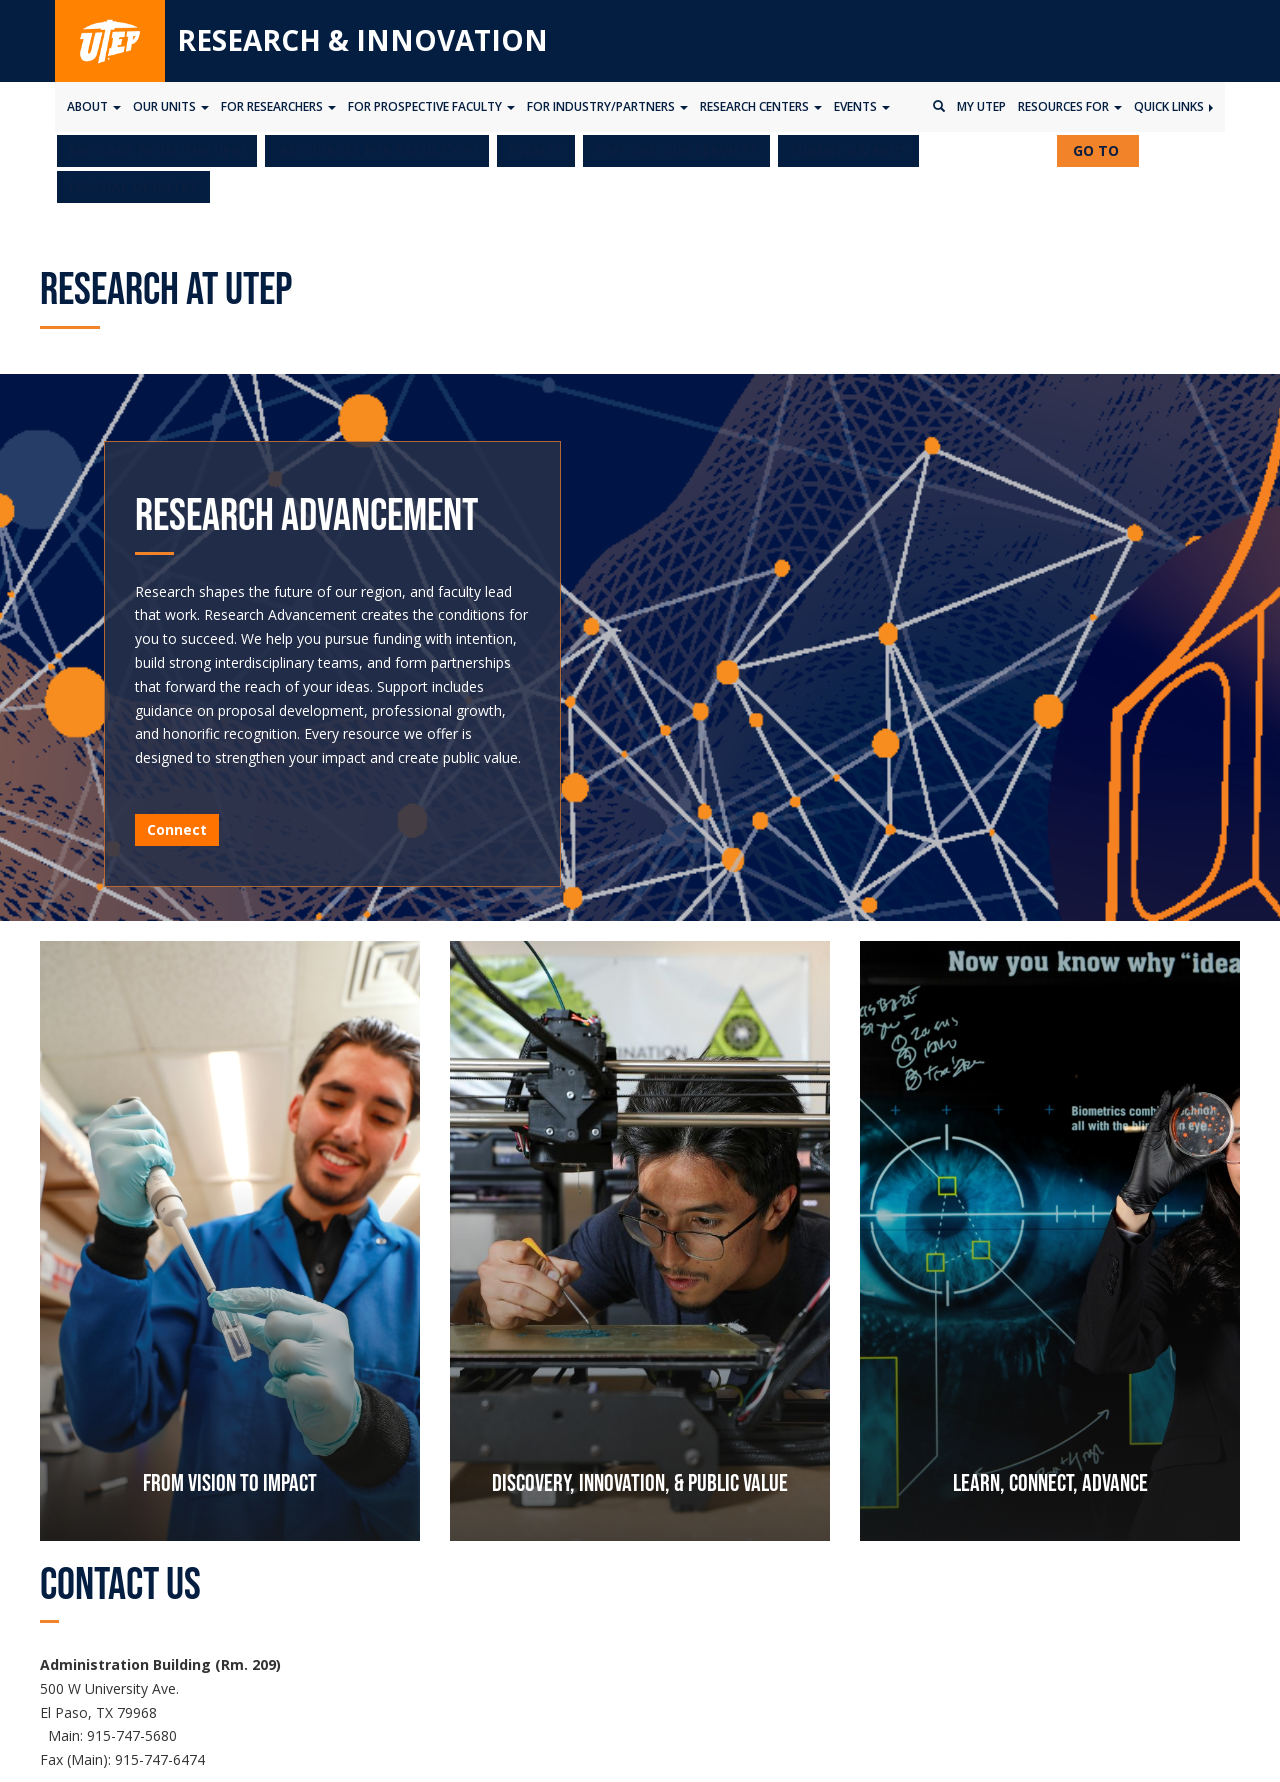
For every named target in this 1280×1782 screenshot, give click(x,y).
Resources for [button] (1070, 106)
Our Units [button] (171, 106)
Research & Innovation (362, 40)
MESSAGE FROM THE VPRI (157, 150)
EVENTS (536, 150)
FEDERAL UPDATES (133, 186)
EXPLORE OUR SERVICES (676, 150)
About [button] (94, 106)
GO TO (1104, 153)
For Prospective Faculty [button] (431, 106)
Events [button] (862, 106)
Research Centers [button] (761, 106)
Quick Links (1173, 106)
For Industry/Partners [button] (607, 106)
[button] (377, 151)
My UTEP (981, 106)
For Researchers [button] (278, 106)
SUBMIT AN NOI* (848, 150)
